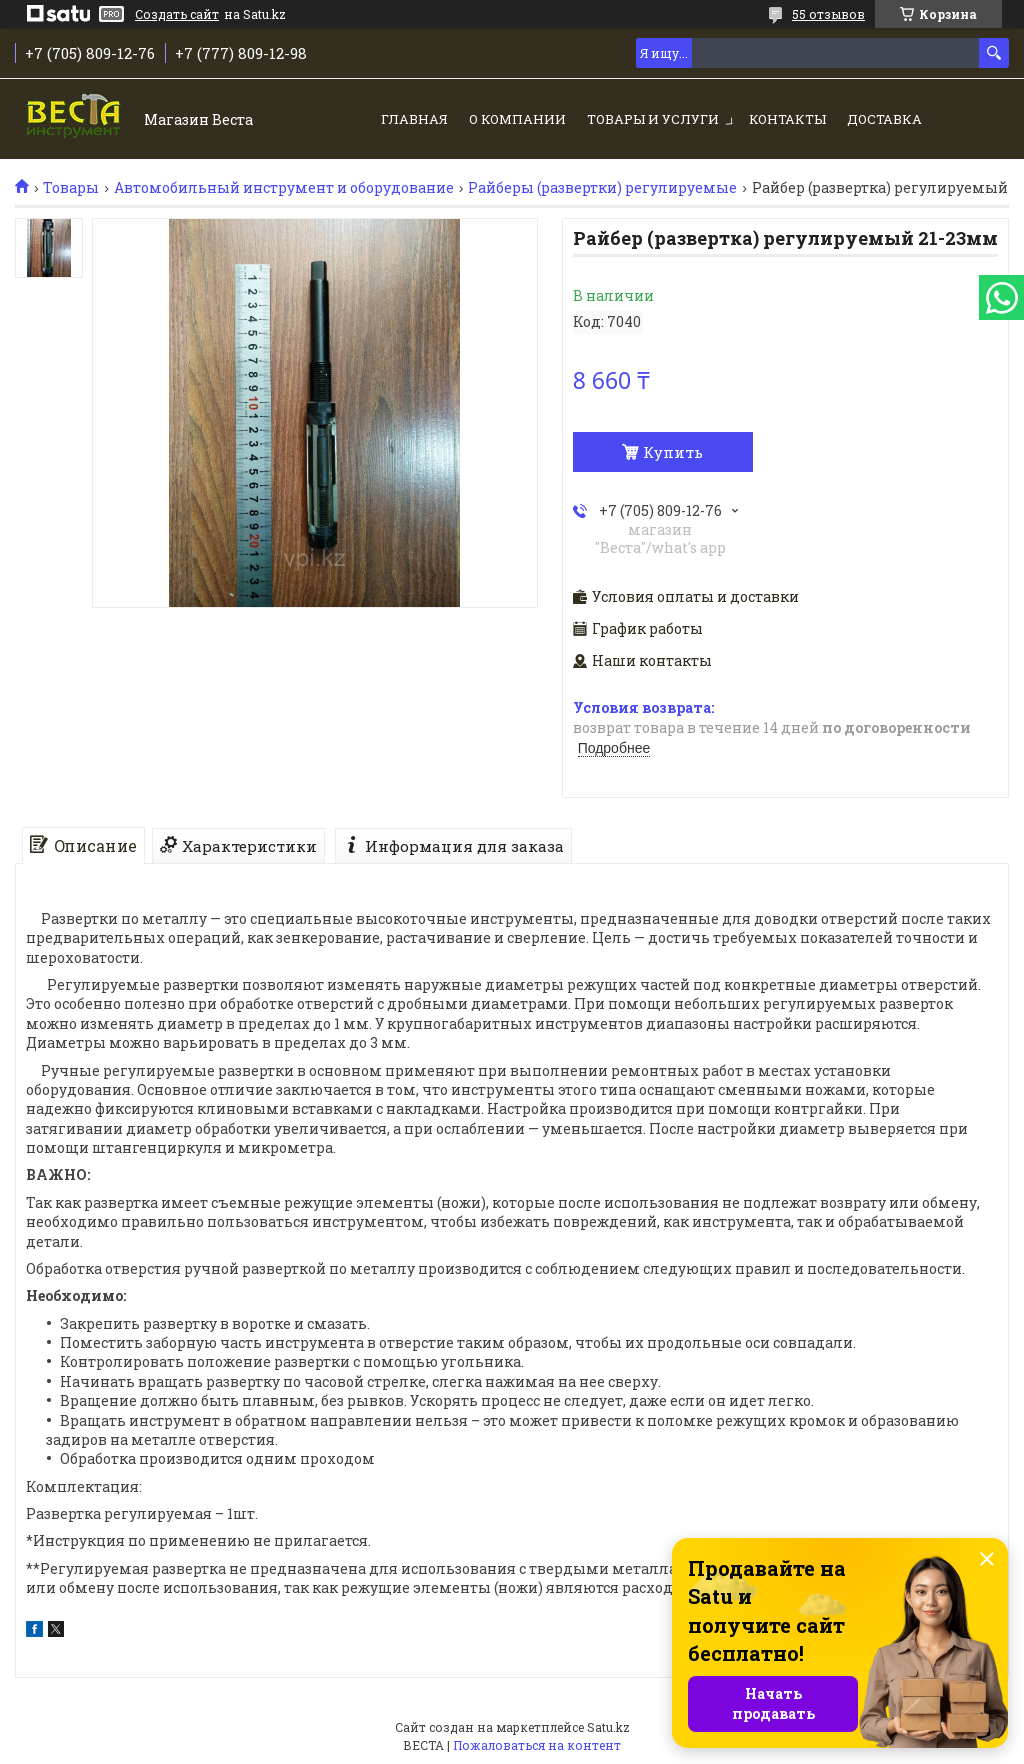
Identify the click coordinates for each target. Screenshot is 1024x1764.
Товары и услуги (653, 119)
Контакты (787, 119)
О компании (517, 119)
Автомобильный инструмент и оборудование (284, 188)
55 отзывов (828, 14)
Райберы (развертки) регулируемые (602, 188)
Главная (414, 119)
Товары (71, 188)
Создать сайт (177, 14)
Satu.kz (608, 1727)
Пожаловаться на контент (537, 1745)
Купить (673, 452)
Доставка (884, 119)
